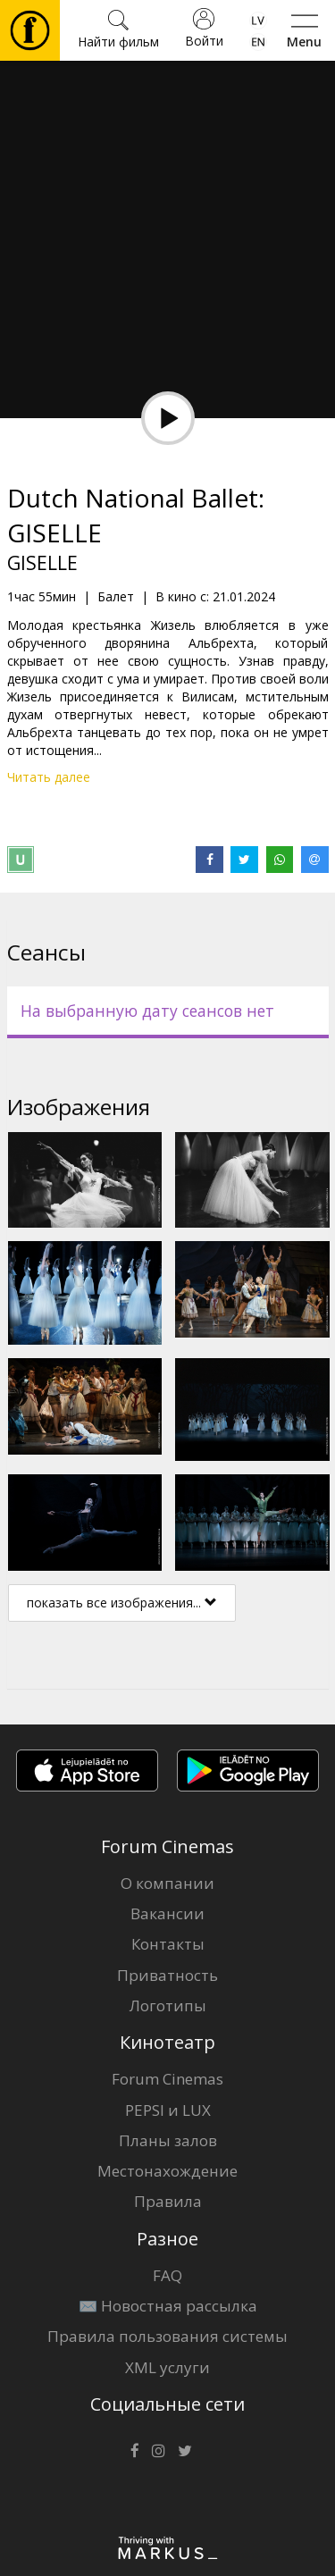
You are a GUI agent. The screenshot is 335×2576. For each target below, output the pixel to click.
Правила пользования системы (167, 2336)
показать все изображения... (122, 1602)
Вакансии (167, 1913)
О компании (167, 1883)
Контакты (168, 1944)
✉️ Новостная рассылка (168, 2305)
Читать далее (48, 776)
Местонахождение (167, 2171)
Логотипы (168, 2005)
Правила (168, 2201)
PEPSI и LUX (168, 2110)
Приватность (167, 1975)
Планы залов (168, 2140)
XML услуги (167, 2367)
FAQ (167, 2275)
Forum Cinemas (167, 2078)
